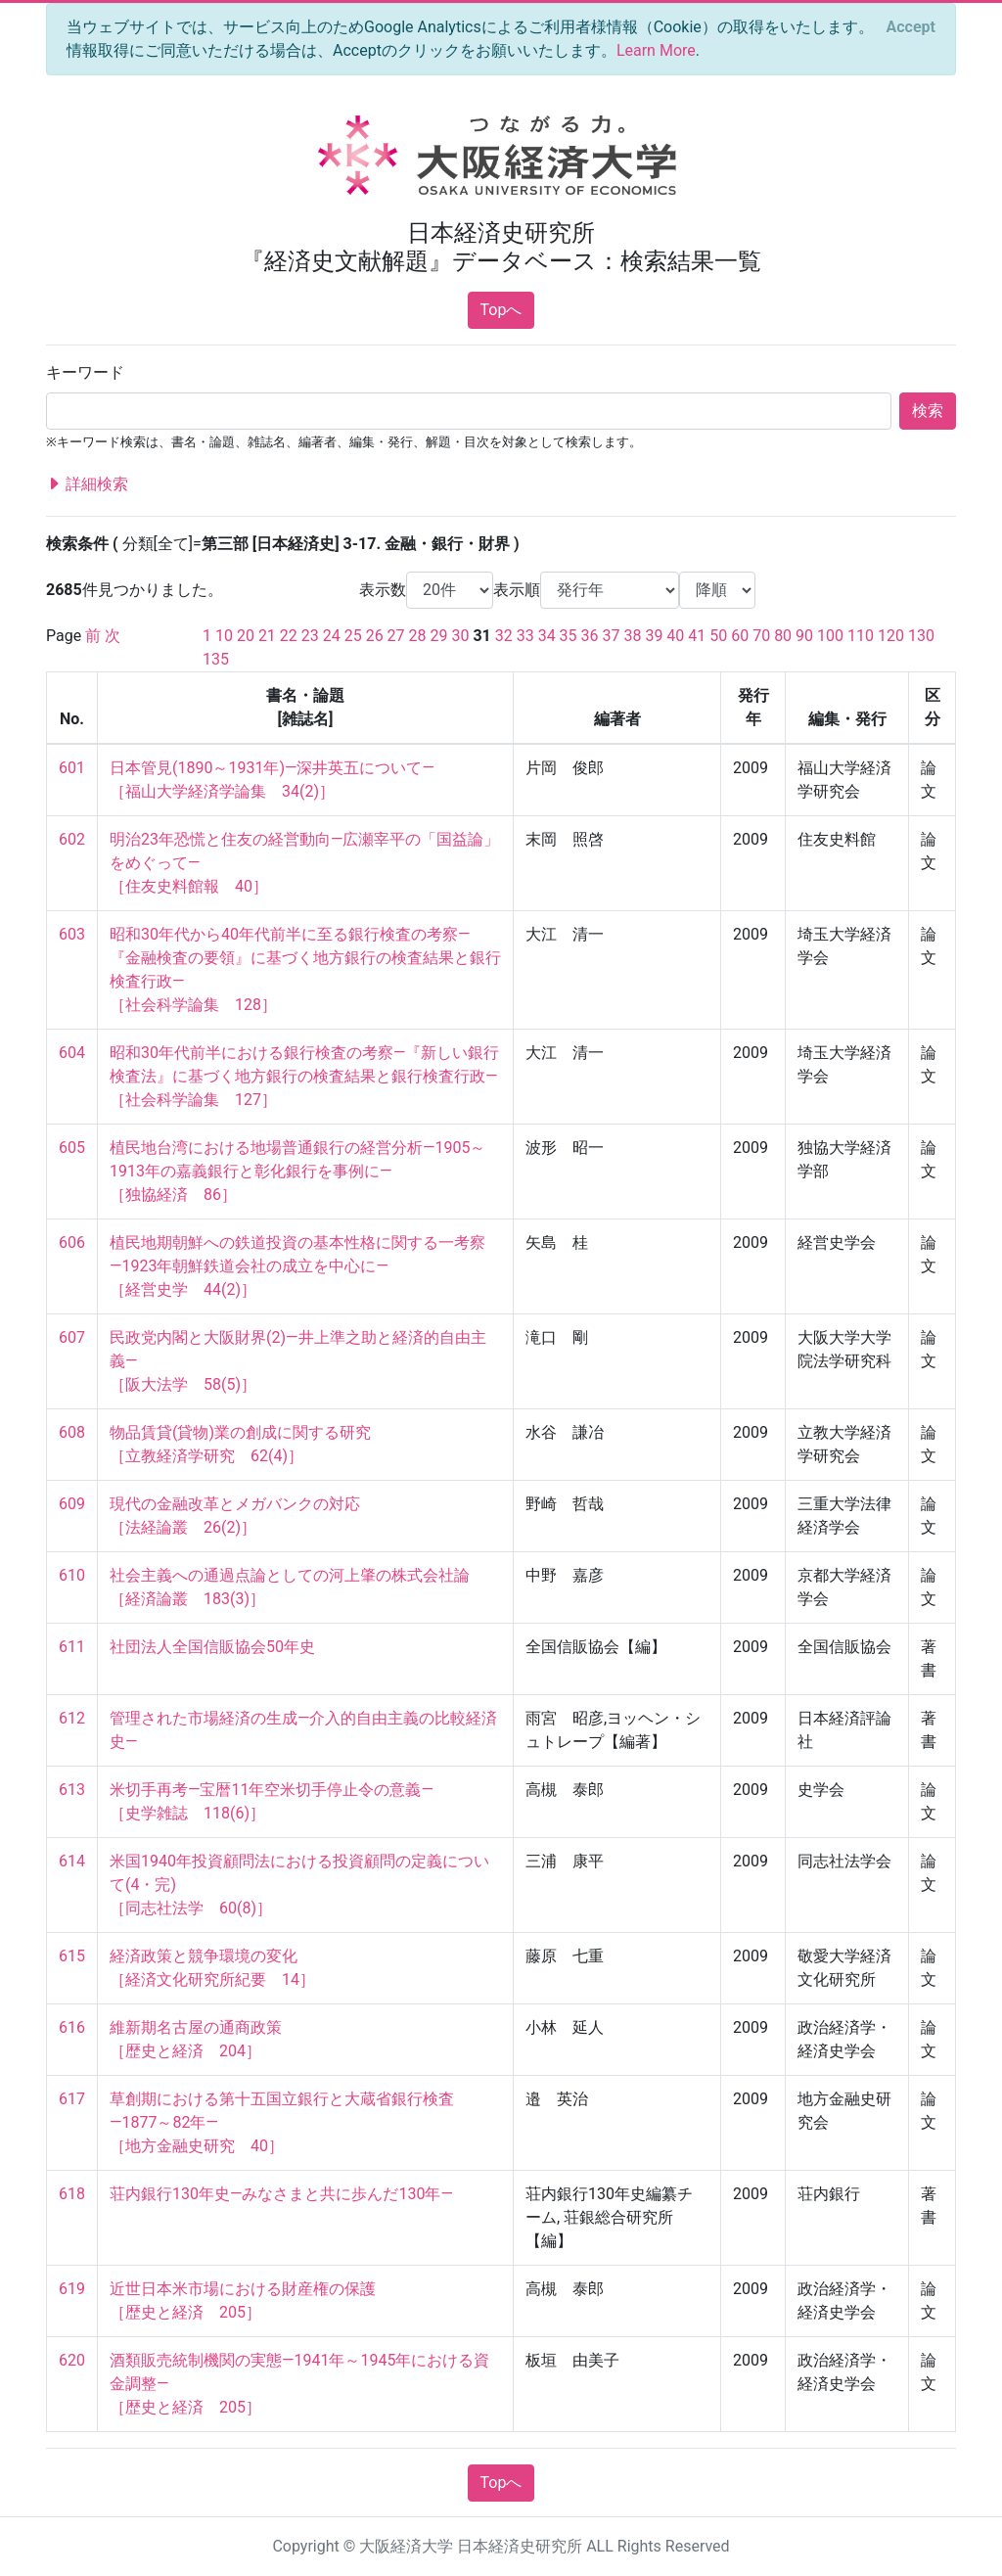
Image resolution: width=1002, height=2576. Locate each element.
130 (921, 635)
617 (72, 2099)
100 (830, 635)
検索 (927, 410)
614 (72, 1861)
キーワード (85, 372)
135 (216, 659)
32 (504, 635)
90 (804, 635)
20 (245, 635)
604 (72, 1052)
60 (740, 635)
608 (72, 1432)
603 (72, 934)
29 (439, 635)
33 (525, 635)
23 (310, 635)
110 (860, 635)
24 (332, 635)
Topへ (501, 309)
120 (891, 635)
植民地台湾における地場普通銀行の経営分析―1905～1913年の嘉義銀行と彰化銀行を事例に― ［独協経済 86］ (297, 1171)
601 (72, 768)
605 (72, 1147)
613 (72, 1789)
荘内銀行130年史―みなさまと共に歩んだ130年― (281, 2194)
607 (72, 1337)
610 (72, 1575)
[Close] (911, 27)
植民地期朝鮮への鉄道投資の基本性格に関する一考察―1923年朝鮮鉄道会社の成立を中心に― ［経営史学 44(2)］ (297, 1266)
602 (72, 839)
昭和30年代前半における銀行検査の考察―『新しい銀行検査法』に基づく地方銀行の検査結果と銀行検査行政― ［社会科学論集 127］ (304, 1076)
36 (590, 635)
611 (72, 1646)
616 (72, 2027)
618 (72, 2194)
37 (611, 635)
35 (568, 635)
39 (653, 635)
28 (418, 635)
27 (396, 635)
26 (375, 635)
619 (72, 2288)
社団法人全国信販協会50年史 (212, 1646)
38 (632, 635)
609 (72, 1504)
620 (72, 2360)
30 (460, 635)
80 (783, 635)
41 (697, 635)
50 (718, 635)
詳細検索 (87, 484)
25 (353, 635)
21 (267, 635)
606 (72, 1242)
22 (288, 635)
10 (224, 635)
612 (72, 1718)
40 (675, 635)
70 (761, 635)
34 (547, 635)
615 (72, 1956)
